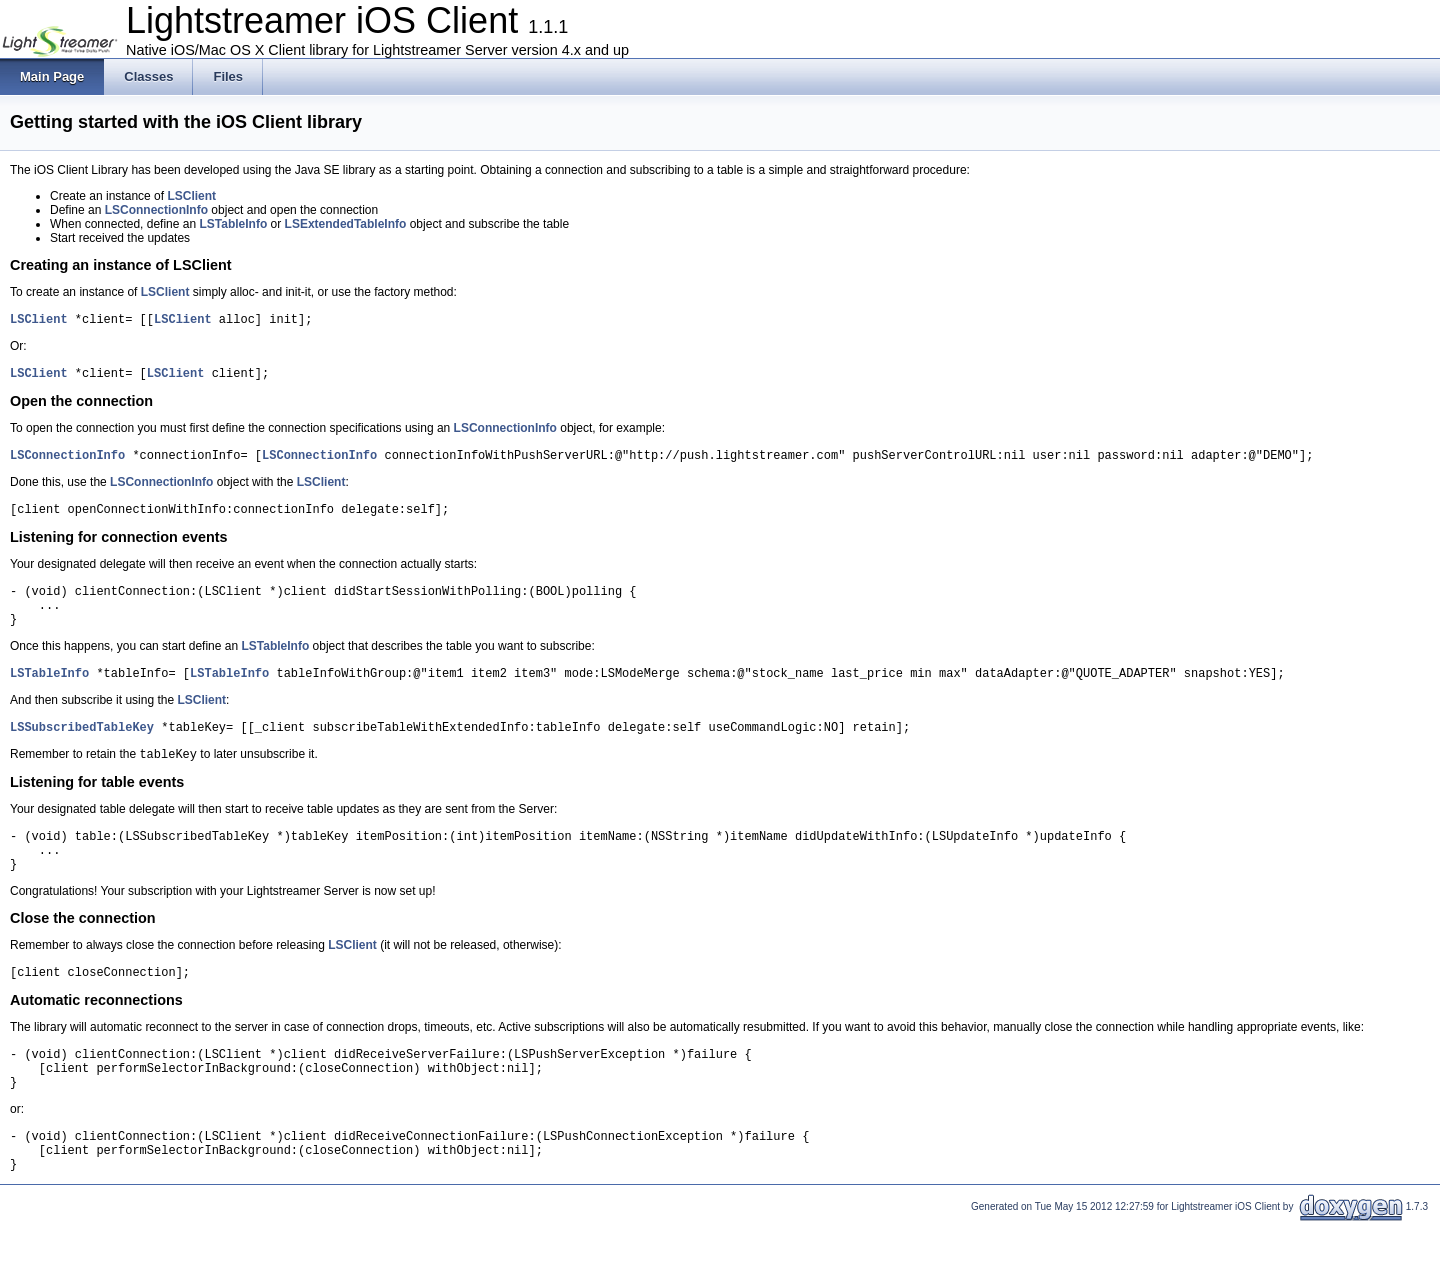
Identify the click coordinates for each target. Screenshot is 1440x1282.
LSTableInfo (233, 224)
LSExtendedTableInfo (346, 224)
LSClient (191, 196)
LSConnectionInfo (156, 210)
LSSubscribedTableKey (82, 753)
